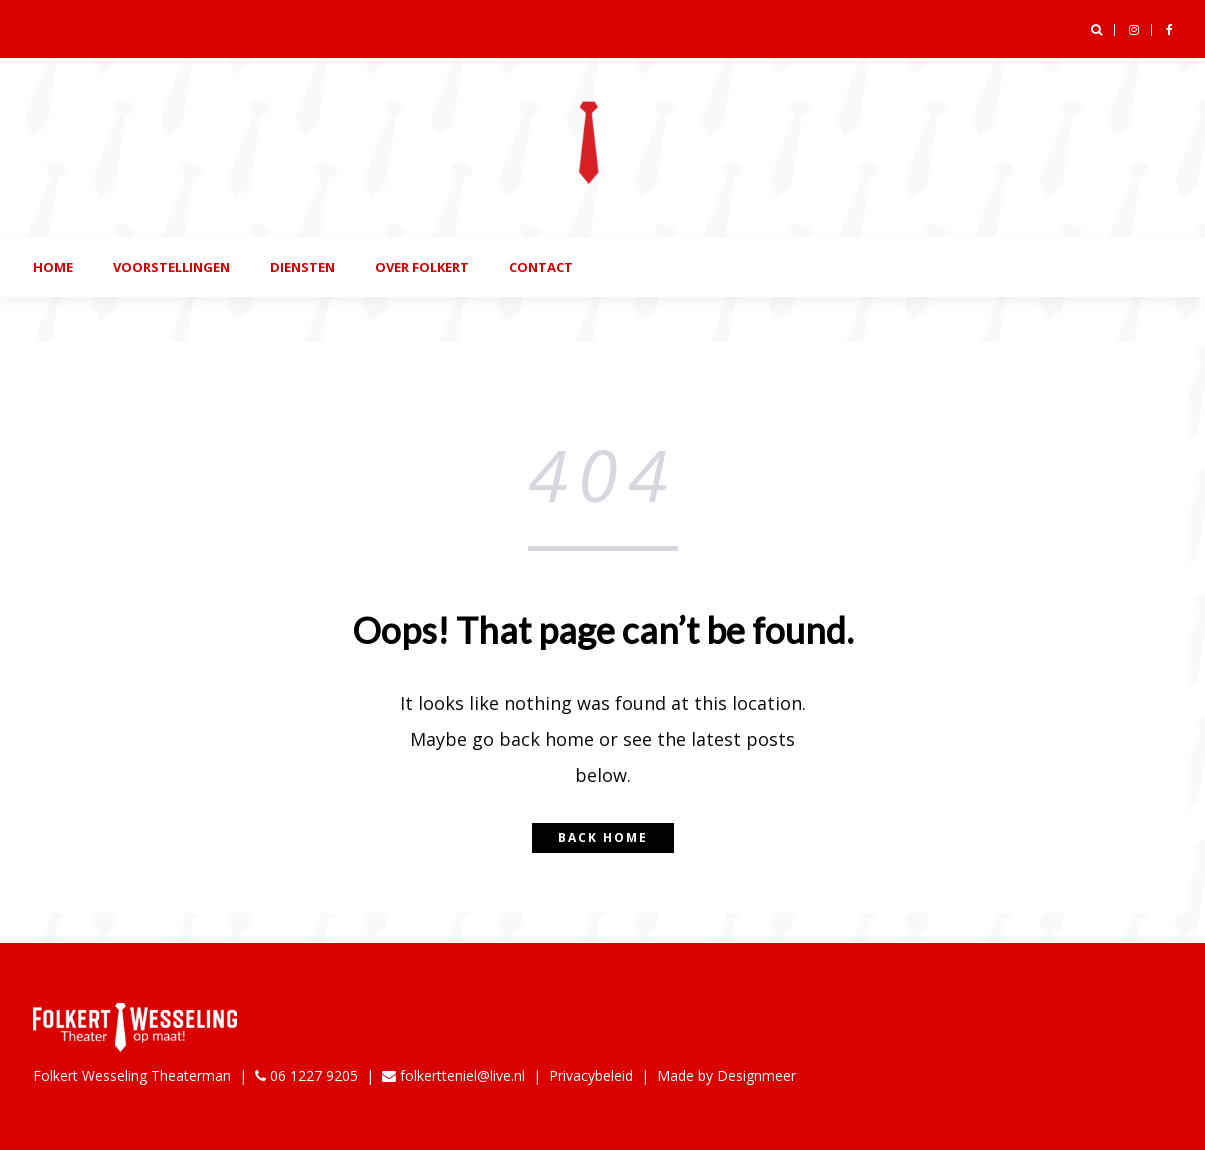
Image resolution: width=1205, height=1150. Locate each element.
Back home (603, 837)
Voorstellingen (171, 267)
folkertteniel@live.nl (453, 1075)
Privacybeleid (591, 1075)
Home (53, 267)
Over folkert (422, 267)
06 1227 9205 (306, 1075)
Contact (541, 267)
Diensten (302, 267)
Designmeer (756, 1075)
